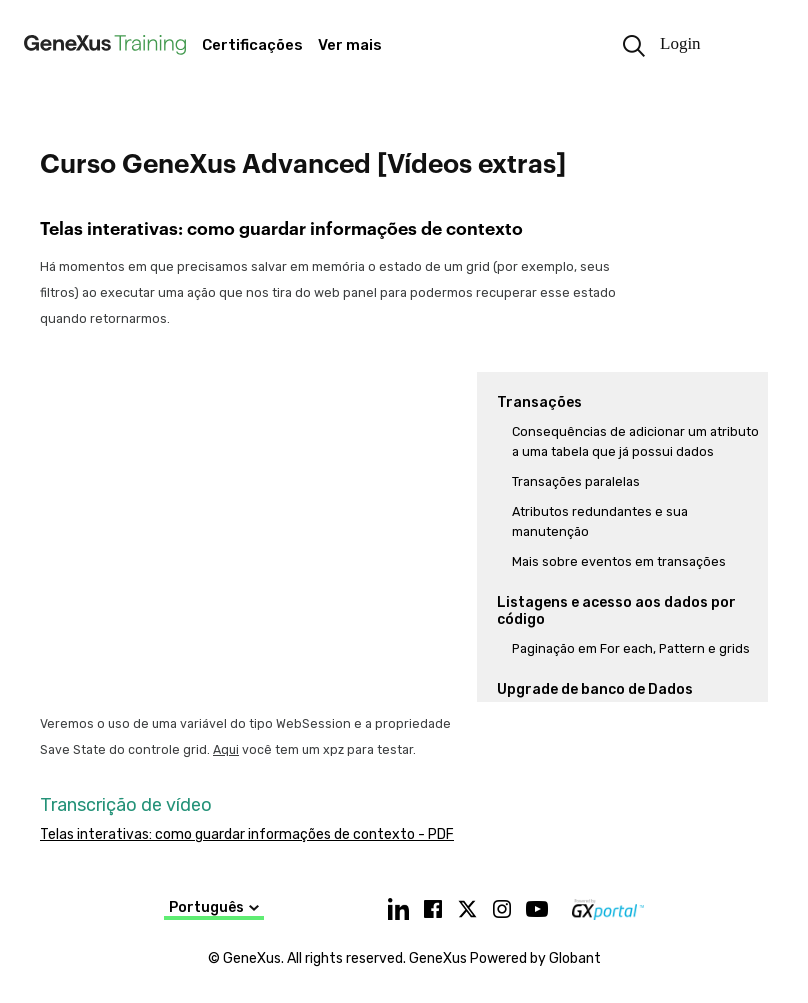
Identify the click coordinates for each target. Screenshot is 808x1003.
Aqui (226, 749)
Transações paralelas (576, 481)
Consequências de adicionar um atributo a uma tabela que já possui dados (635, 441)
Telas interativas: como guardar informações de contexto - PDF (247, 834)
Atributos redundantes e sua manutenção (600, 521)
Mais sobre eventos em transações (619, 561)
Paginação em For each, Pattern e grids (631, 648)
